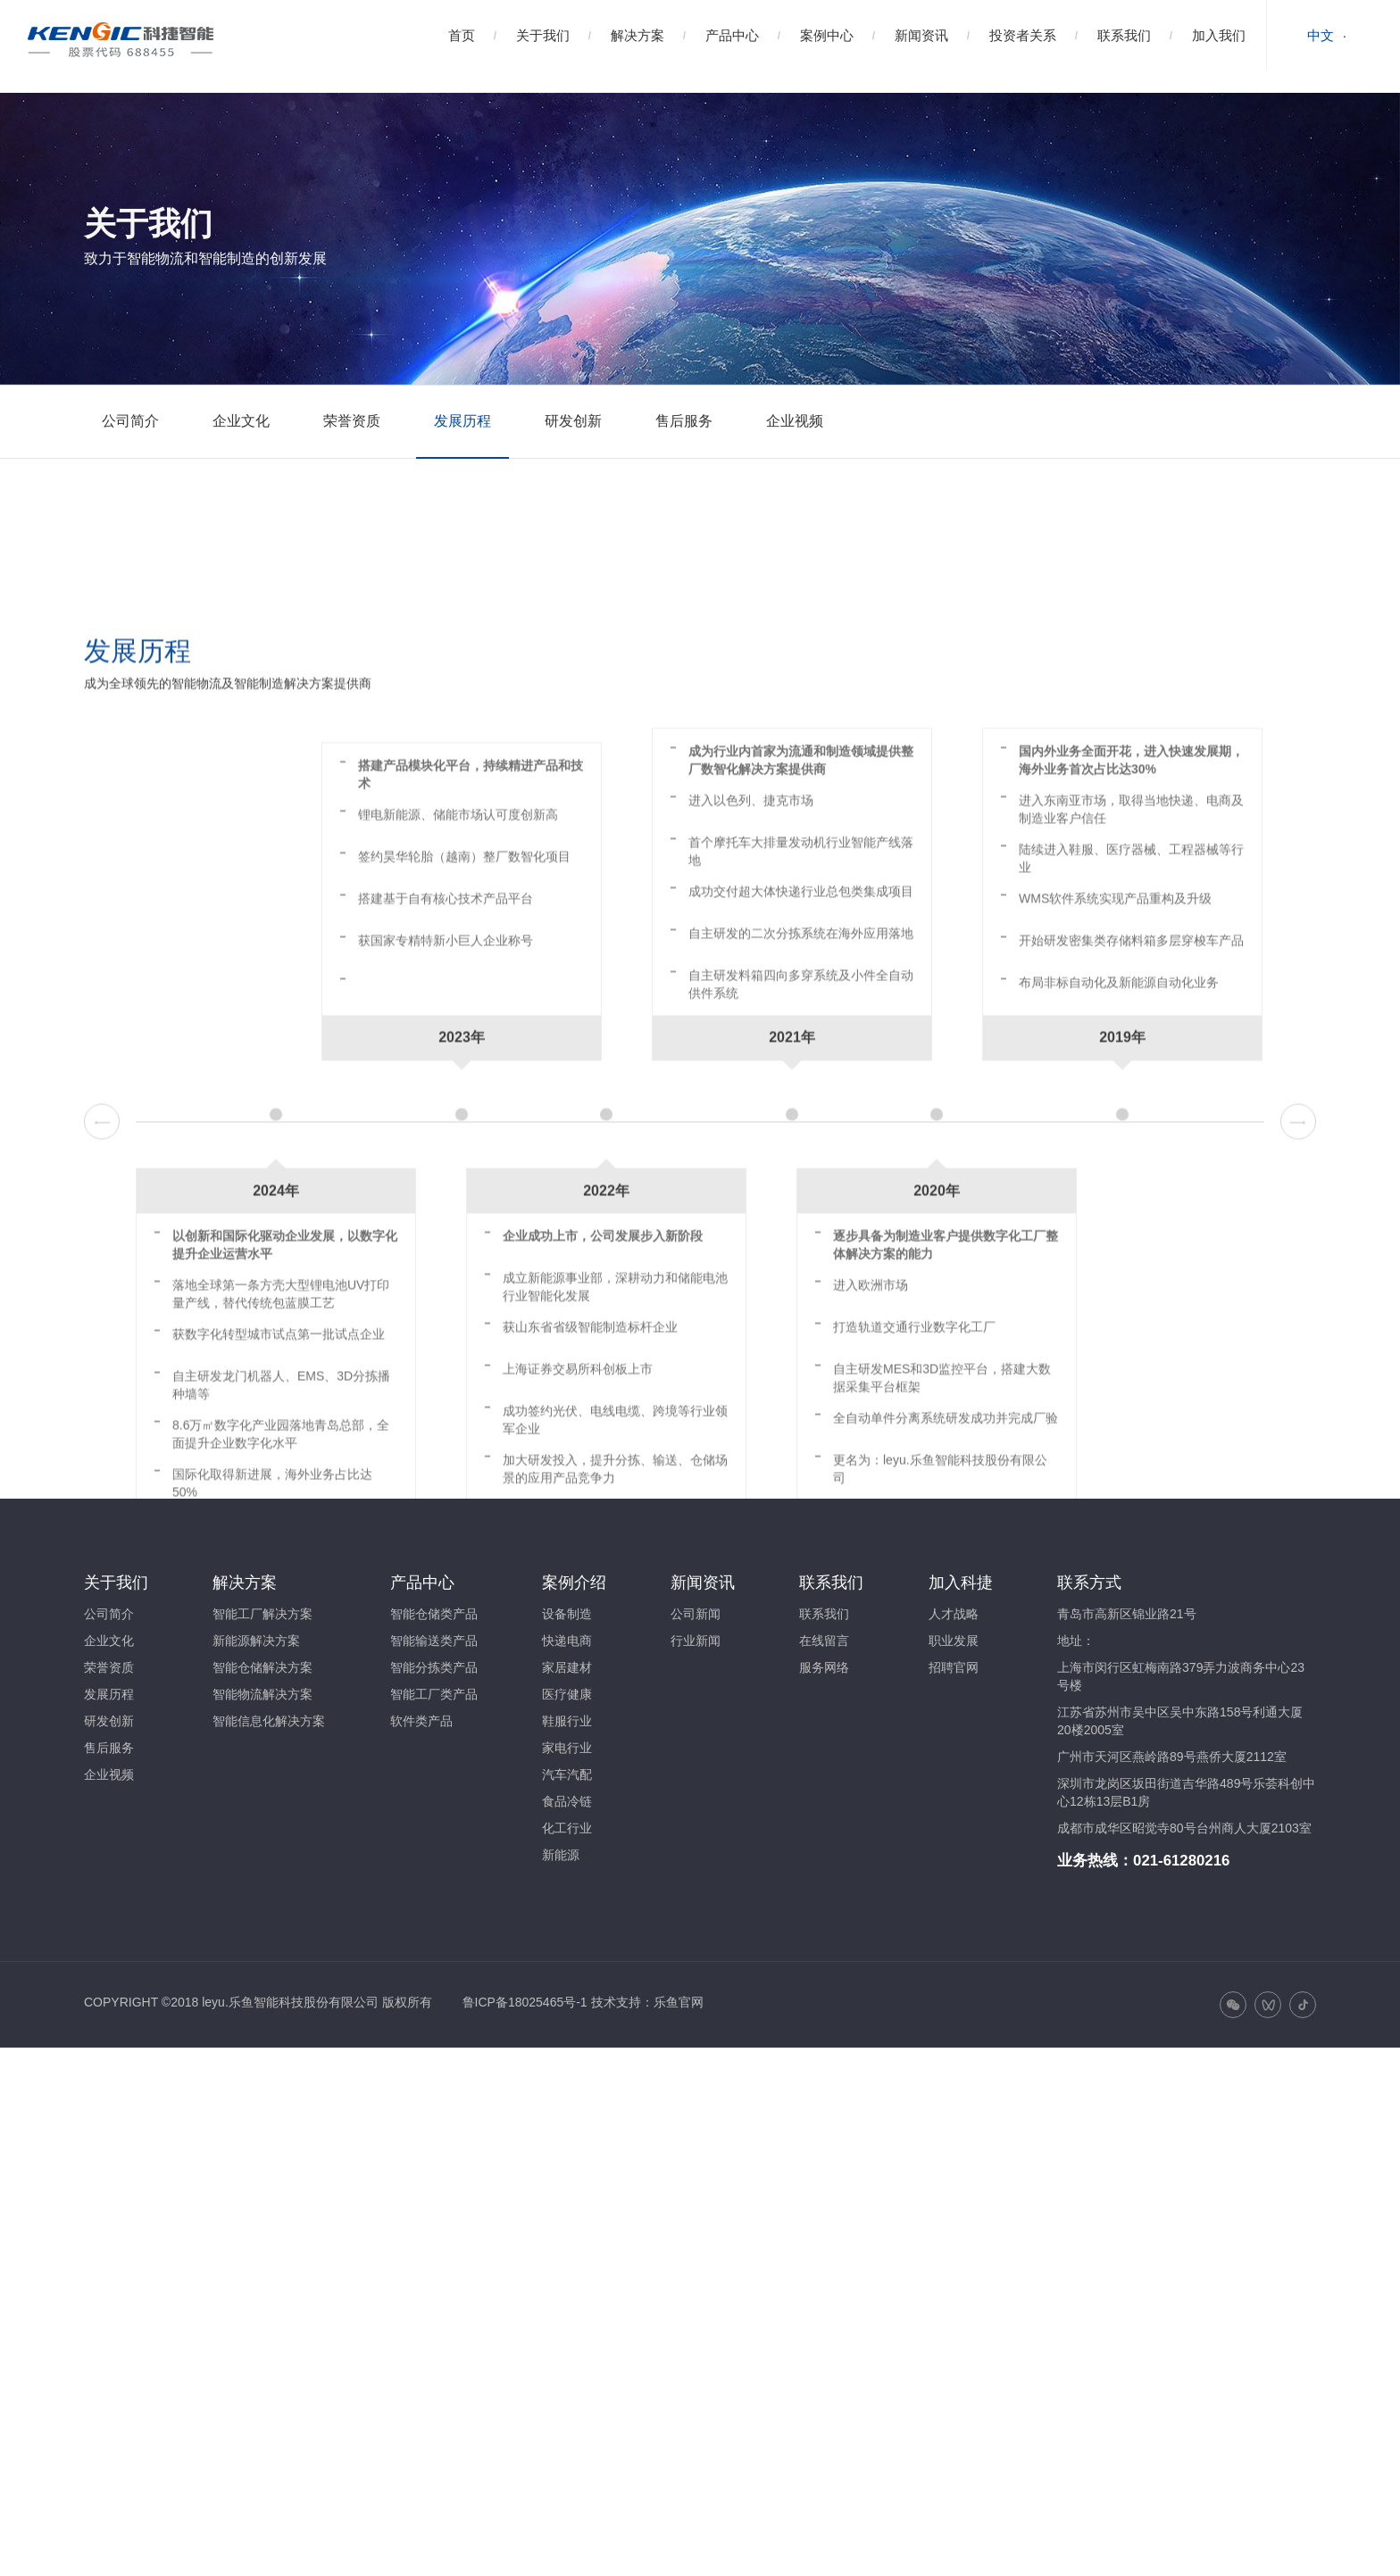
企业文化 (241, 420)
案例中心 (827, 35)
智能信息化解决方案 (268, 1721)
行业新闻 (696, 1640)
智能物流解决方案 (262, 1694)
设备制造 (567, 1614)
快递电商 (567, 1640)
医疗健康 (567, 1694)
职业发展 (954, 1640)
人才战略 (954, 1614)
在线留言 (824, 1640)
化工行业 (567, 1828)
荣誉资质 (351, 420)
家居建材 (567, 1667)
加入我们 (1219, 35)
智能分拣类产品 (434, 1667)
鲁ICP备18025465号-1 (525, 2002)
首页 (461, 35)
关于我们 (543, 35)
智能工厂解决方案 (262, 1614)
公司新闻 (696, 1614)
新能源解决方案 (256, 1640)
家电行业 (567, 1748)
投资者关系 (1022, 35)
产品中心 (732, 35)
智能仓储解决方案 (262, 1667)
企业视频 (794, 420)
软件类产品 (421, 1721)
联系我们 (1124, 35)
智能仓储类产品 (434, 1614)
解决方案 (637, 35)
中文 (1320, 35)
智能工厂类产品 (434, 1694)
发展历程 (462, 420)
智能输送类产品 (434, 1640)
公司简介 (130, 420)
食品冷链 (567, 1801)
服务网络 (824, 1667)
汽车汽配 (567, 1774)
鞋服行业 (567, 1721)
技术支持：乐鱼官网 (647, 2002)
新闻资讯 (921, 35)
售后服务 (683, 420)
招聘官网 (954, 1667)
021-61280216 (1181, 1860)
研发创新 (573, 420)
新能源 (560, 1855)
